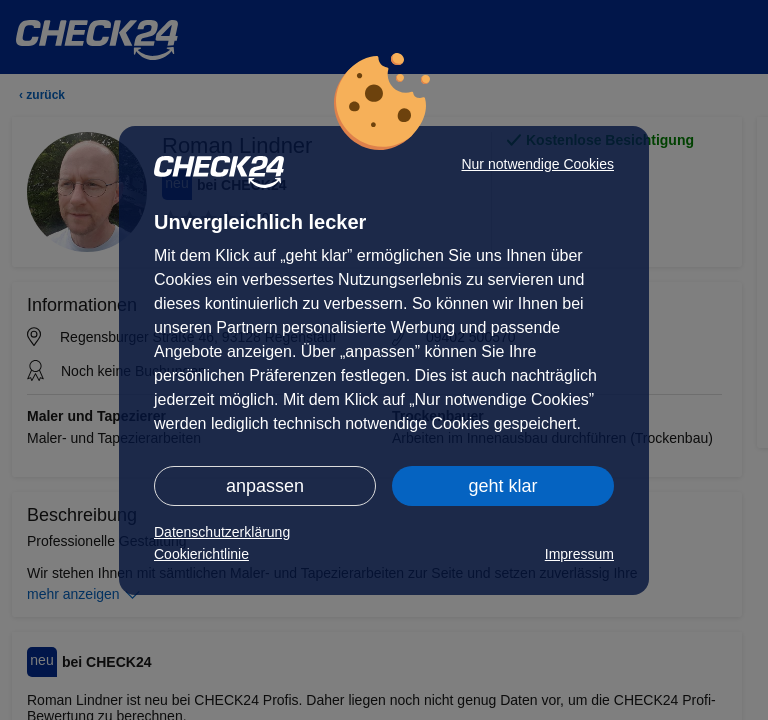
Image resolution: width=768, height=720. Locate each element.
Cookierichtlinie (201, 554)
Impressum (579, 554)
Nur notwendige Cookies (537, 164)
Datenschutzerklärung (222, 532)
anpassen (265, 486)
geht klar (502, 486)
